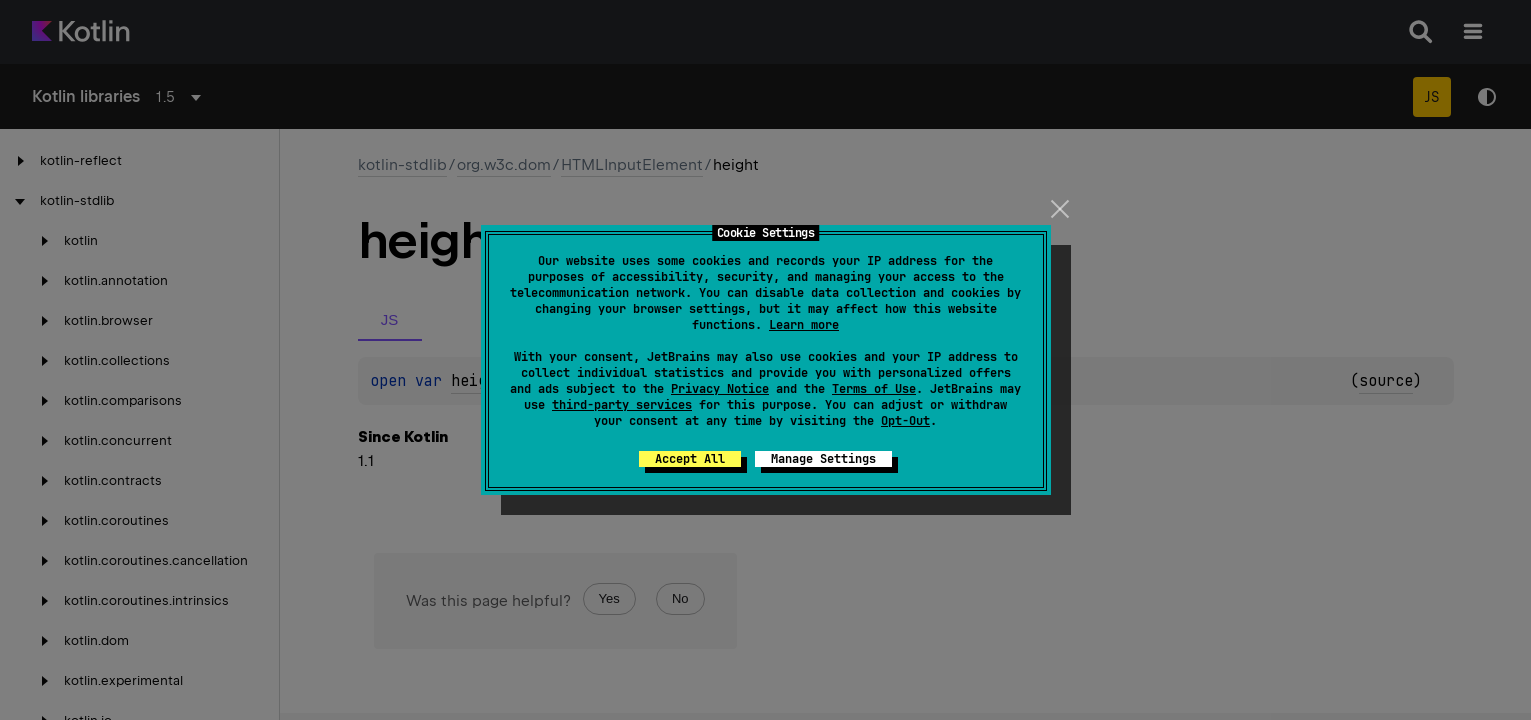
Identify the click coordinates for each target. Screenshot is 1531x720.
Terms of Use (874, 389)
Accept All (690, 459)
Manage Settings (823, 459)
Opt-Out (905, 421)
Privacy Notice (720, 389)
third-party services (622, 405)
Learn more (804, 325)
